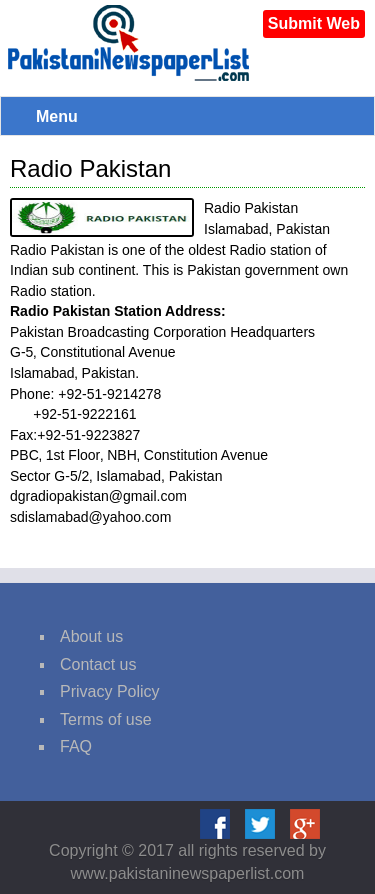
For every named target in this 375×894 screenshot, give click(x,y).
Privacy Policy (110, 691)
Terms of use (106, 719)
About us (91, 636)
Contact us (98, 664)
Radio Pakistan (90, 168)
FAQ (76, 746)
